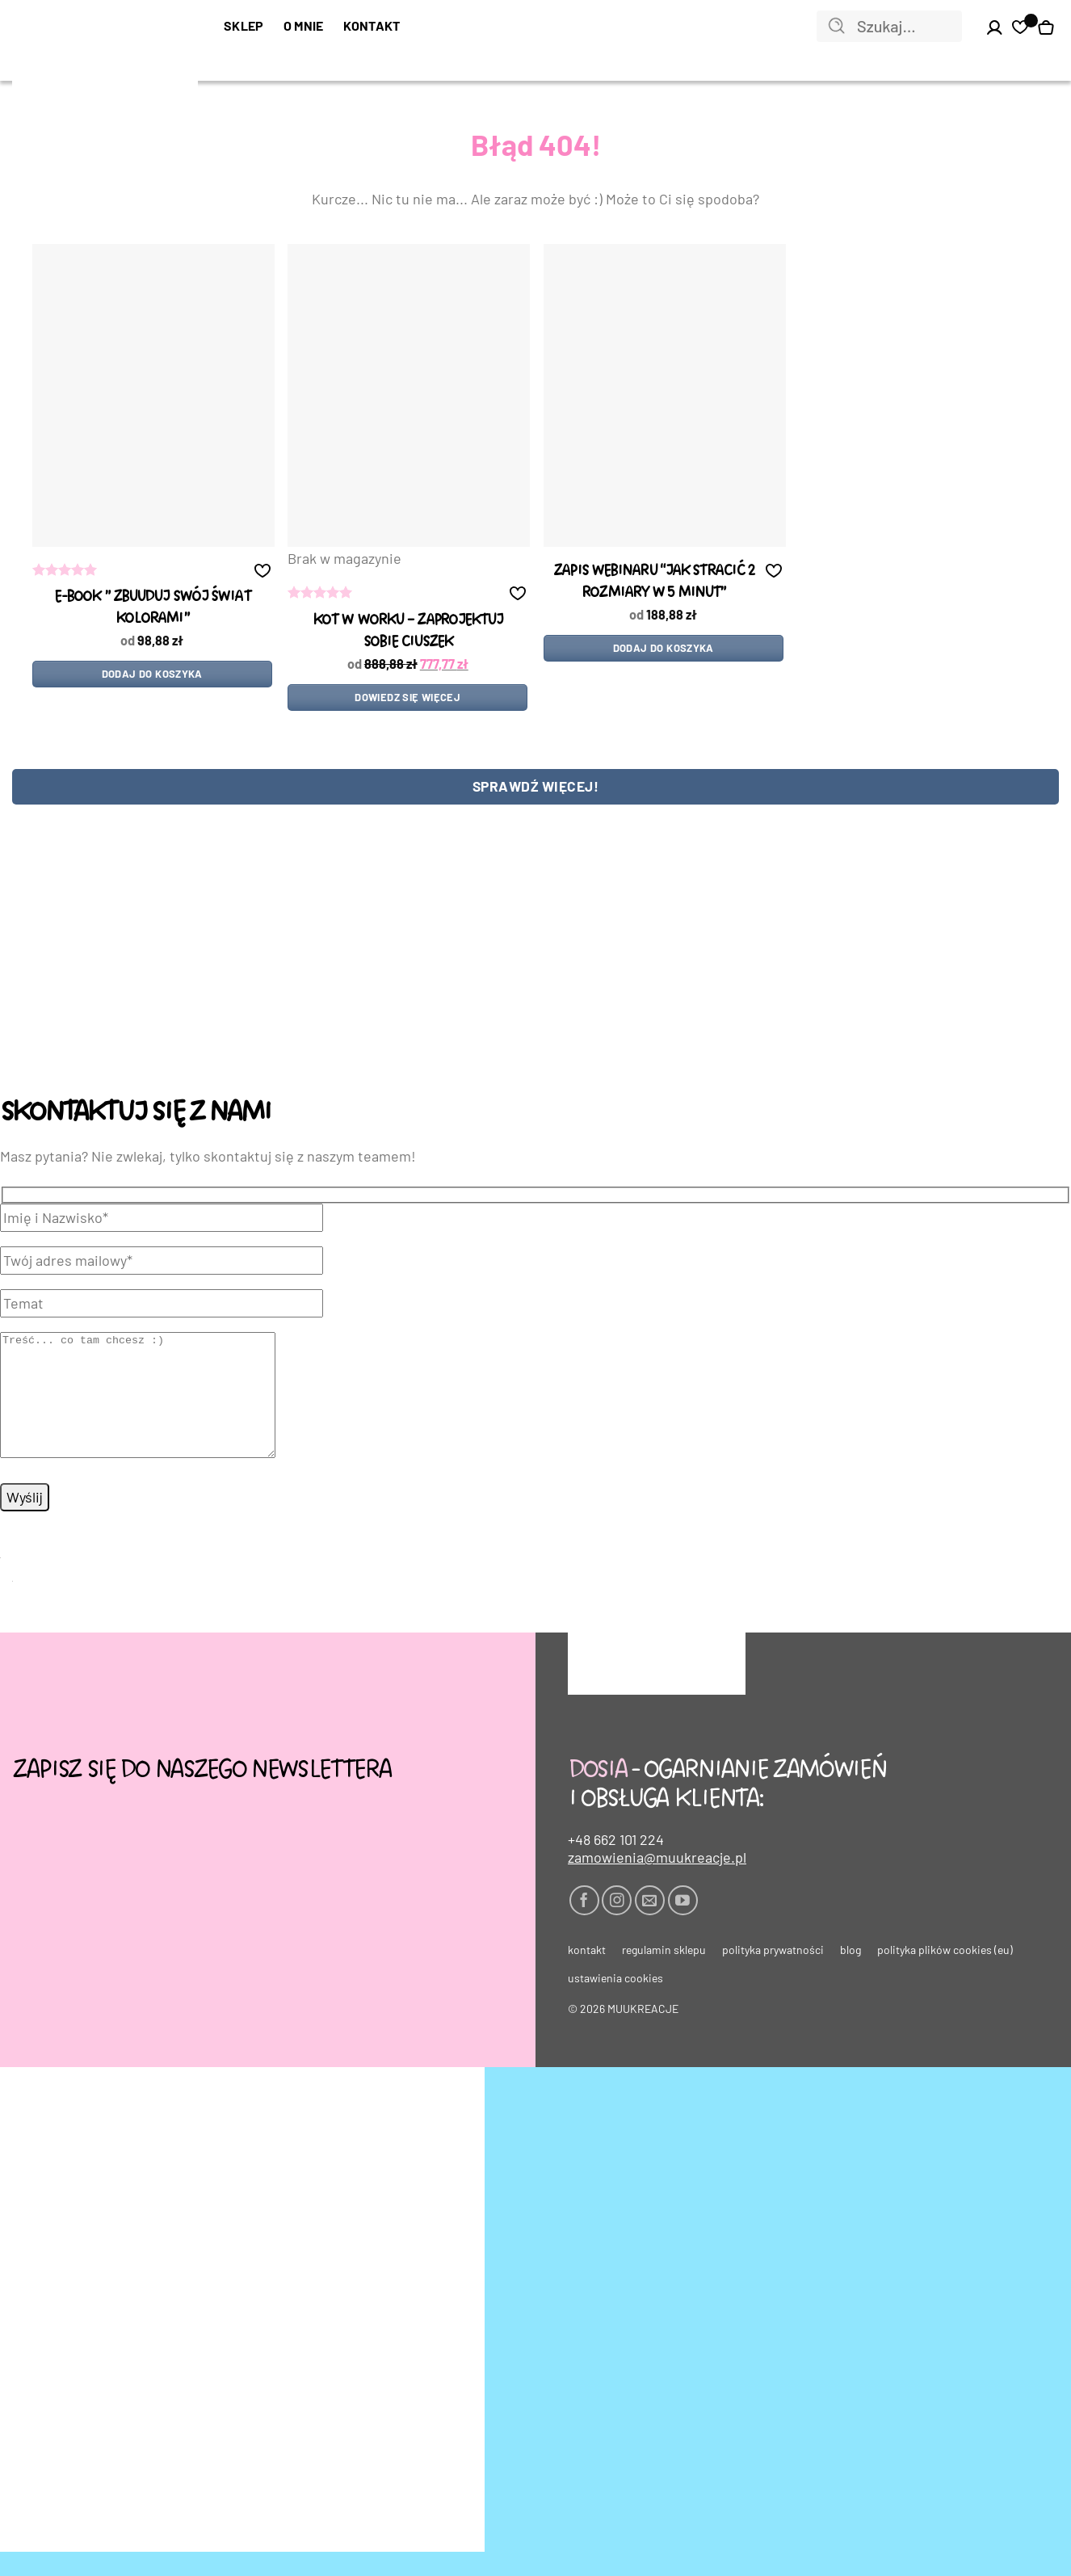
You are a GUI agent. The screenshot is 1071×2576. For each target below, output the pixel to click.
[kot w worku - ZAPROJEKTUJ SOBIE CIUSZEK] (409, 395)
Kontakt (372, 25)
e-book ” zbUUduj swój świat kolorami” (152, 607)
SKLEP (244, 25)
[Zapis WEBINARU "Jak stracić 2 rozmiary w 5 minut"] (665, 395)
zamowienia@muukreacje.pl (657, 1881)
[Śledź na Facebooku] (584, 1924)
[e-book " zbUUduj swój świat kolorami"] (153, 395)
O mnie (304, 25)
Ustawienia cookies (615, 2002)
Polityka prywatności (773, 1974)
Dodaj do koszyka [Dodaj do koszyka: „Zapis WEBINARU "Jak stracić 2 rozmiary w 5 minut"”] (663, 647)
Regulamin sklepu (664, 1974)
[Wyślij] (837, 27)
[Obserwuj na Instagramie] (617, 1924)
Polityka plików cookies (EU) (945, 1974)
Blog (850, 1974)
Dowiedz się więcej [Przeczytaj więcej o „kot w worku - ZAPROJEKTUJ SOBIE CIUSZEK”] (407, 697)
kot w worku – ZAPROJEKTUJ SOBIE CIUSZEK (408, 631)
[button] (262, 570)
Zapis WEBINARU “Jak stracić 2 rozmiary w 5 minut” (653, 581)
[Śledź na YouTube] (683, 1924)
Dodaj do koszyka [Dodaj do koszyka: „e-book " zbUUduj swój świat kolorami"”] (152, 673)
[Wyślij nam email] (650, 1924)
